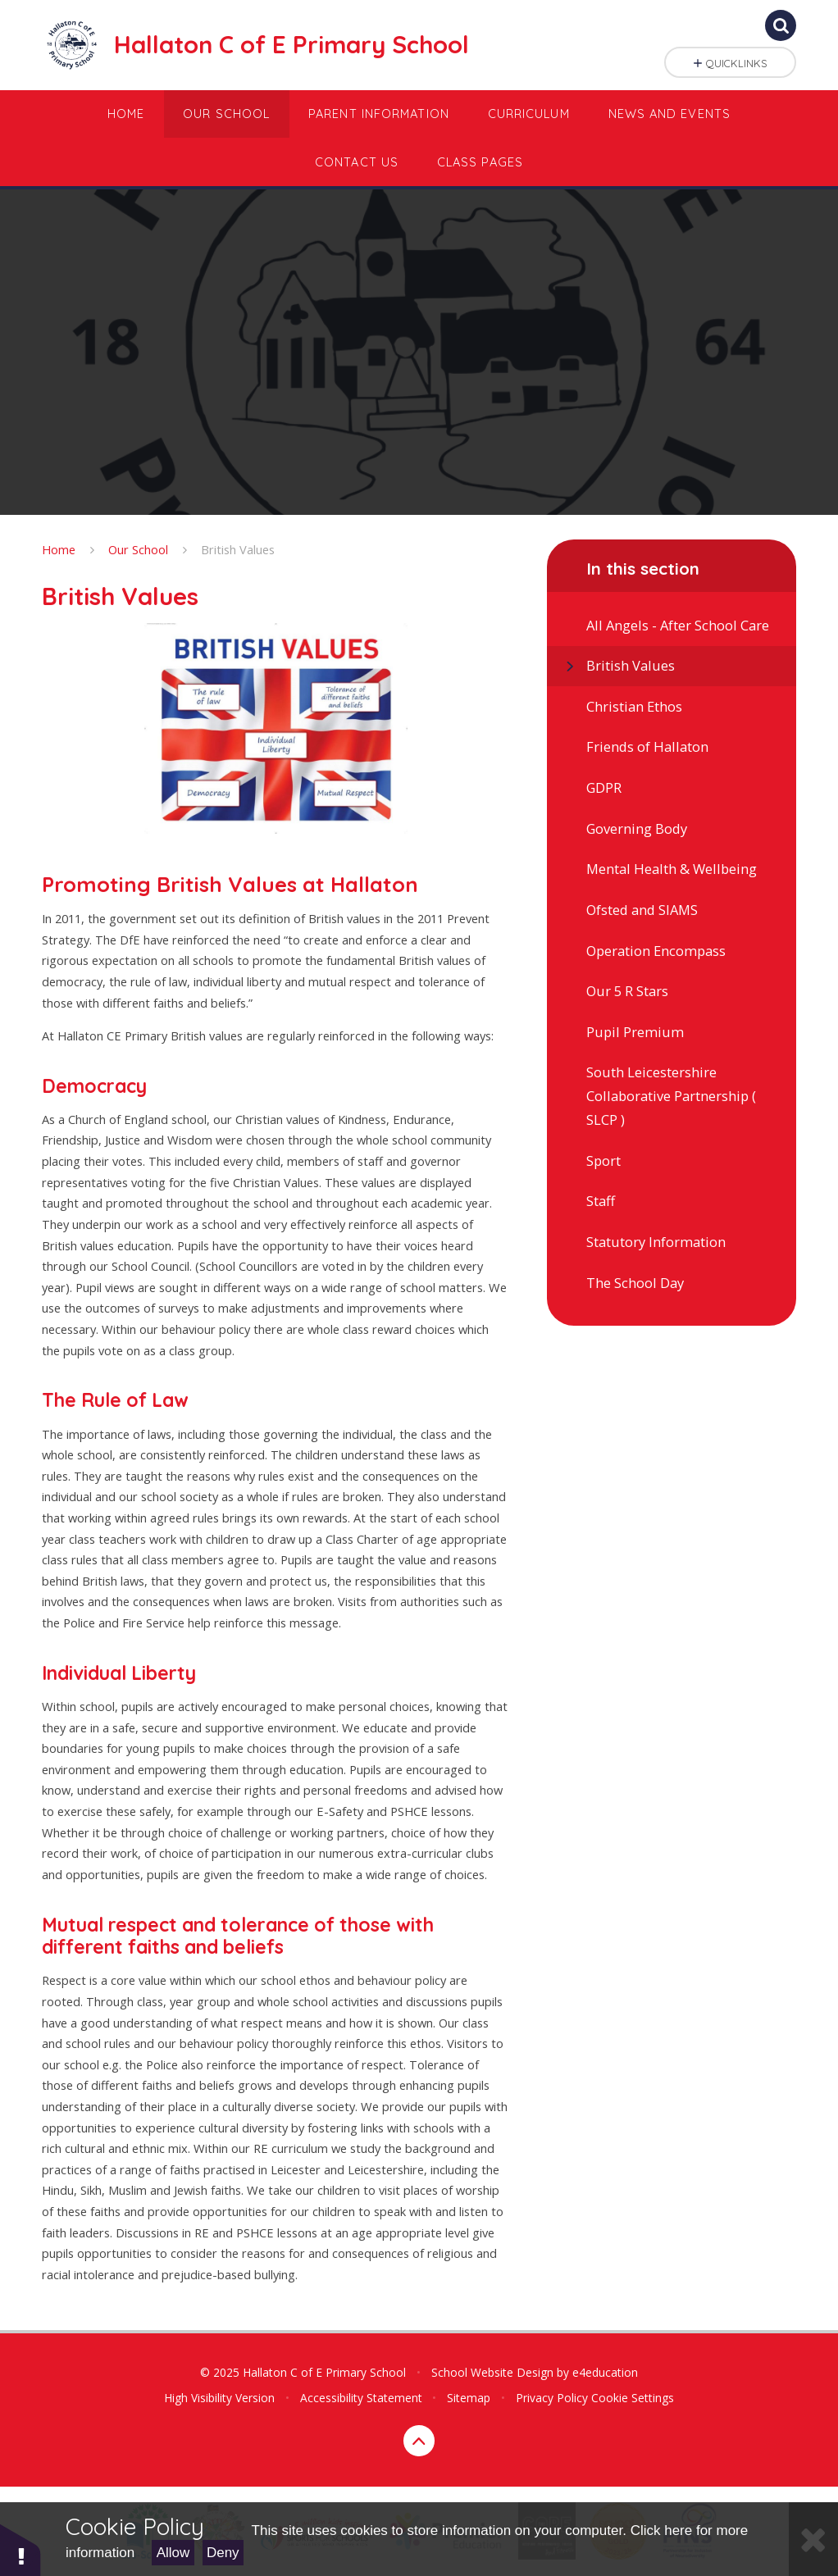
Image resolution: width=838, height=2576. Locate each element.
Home (58, 549)
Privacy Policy (552, 2397)
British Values (238, 549)
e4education (605, 2372)
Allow (173, 2552)
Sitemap (468, 2397)
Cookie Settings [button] (632, 2397)
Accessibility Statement (361, 2397)
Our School (138, 549)
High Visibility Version (219, 2397)
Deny (223, 2552)
